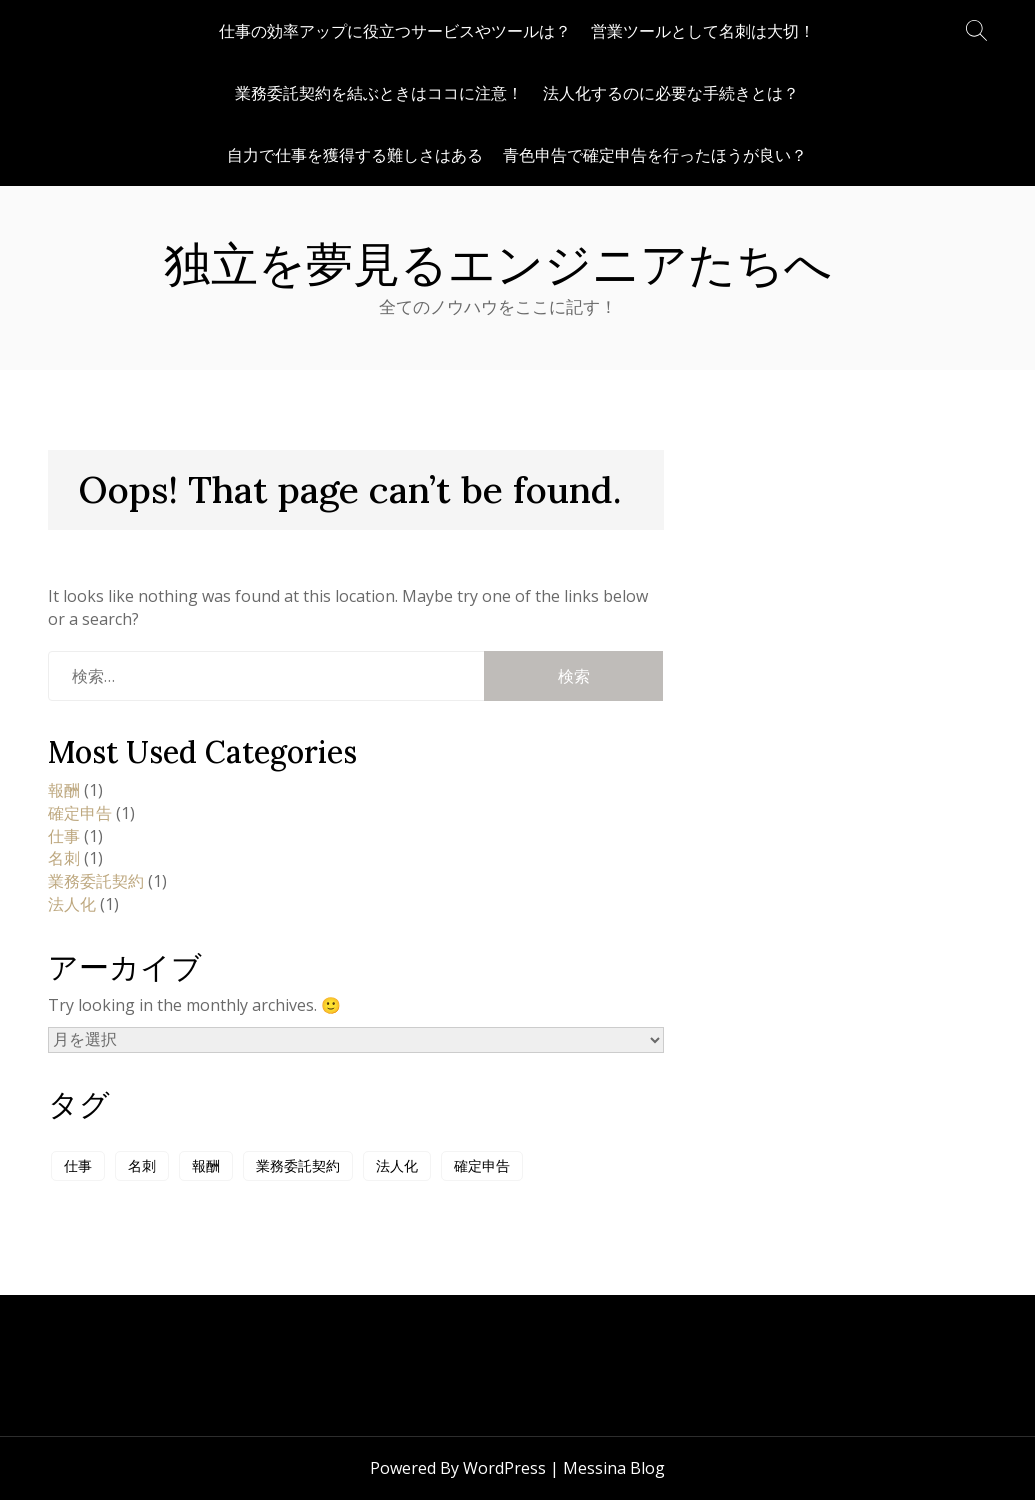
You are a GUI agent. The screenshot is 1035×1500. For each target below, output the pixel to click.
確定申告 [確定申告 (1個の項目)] (482, 1165)
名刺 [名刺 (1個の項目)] (142, 1165)
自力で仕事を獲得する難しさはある (355, 155)
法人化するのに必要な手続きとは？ (671, 93)
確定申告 (80, 813)
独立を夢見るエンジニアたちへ (498, 264)
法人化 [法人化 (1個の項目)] (397, 1165)
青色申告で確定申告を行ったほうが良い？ (655, 155)
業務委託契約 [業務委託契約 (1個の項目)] (298, 1165)
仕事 (64, 836)
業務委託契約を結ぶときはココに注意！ (379, 93)
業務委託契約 (96, 881)
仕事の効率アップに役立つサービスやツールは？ (395, 31)
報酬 (64, 790)
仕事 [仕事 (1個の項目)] (78, 1165)
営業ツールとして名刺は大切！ (703, 31)
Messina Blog (614, 1468)
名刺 (64, 858)
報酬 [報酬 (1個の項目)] (206, 1165)
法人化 (72, 904)
